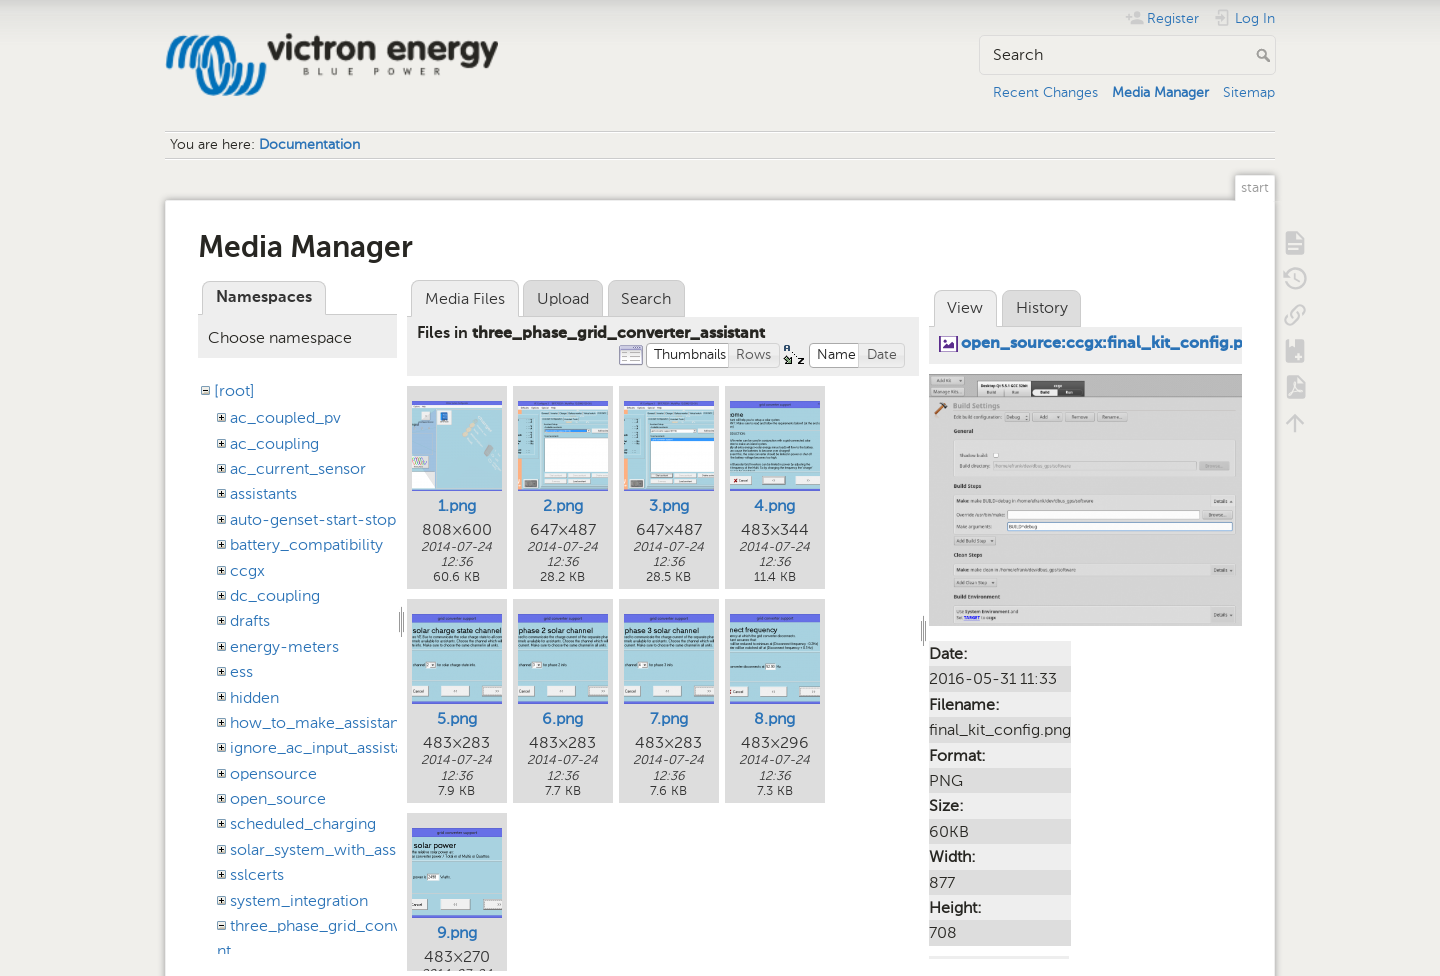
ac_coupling (274, 443)
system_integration (299, 900)
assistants (263, 493)
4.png (774, 505)
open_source (278, 798)
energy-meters (284, 646)
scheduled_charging (303, 823)
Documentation (309, 144)
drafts (250, 620)
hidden (254, 697)
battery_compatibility (306, 544)
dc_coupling (275, 595)
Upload (563, 298)
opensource (273, 773)
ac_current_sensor (298, 468)
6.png (562, 718)
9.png (457, 932)
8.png (774, 718)
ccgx (247, 570)
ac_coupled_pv (285, 417)
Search (1265, 55)
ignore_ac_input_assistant (323, 747)
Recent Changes (1045, 92)
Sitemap (1249, 92)
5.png (457, 718)
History (1042, 307)
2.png (563, 505)
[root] (234, 390)
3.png (669, 505)
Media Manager (1160, 92)
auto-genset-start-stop (313, 519)
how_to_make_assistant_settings (349, 722)
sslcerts (257, 874)
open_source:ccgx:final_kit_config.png (1112, 344)
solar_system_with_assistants (335, 849)
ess (241, 671)
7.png (669, 718)
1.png (457, 505)
